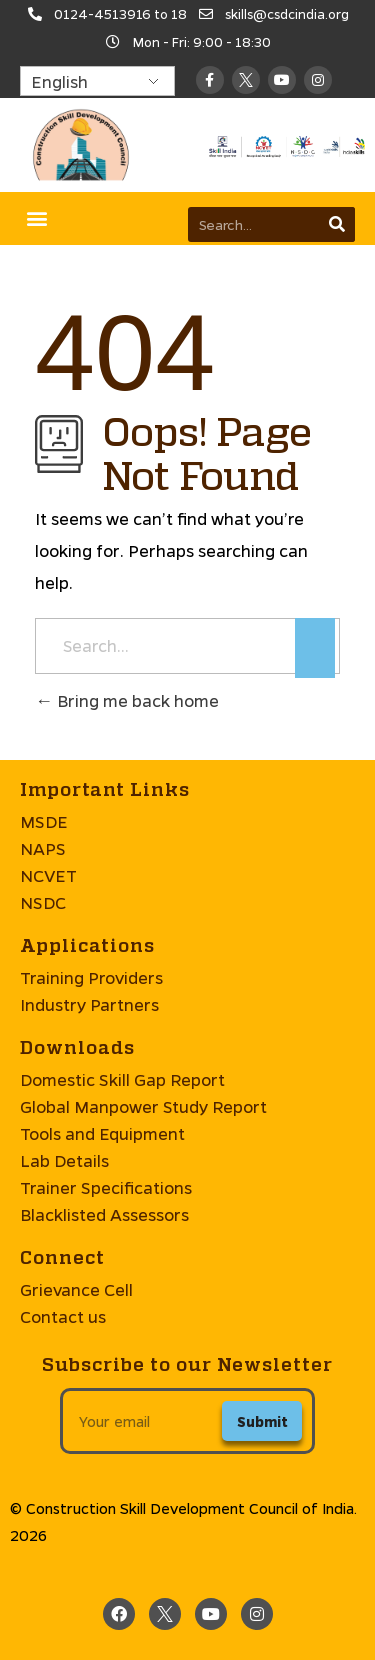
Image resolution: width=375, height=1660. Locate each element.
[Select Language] (97, 81)
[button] (36, 218)
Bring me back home (127, 700)
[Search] (337, 224)
